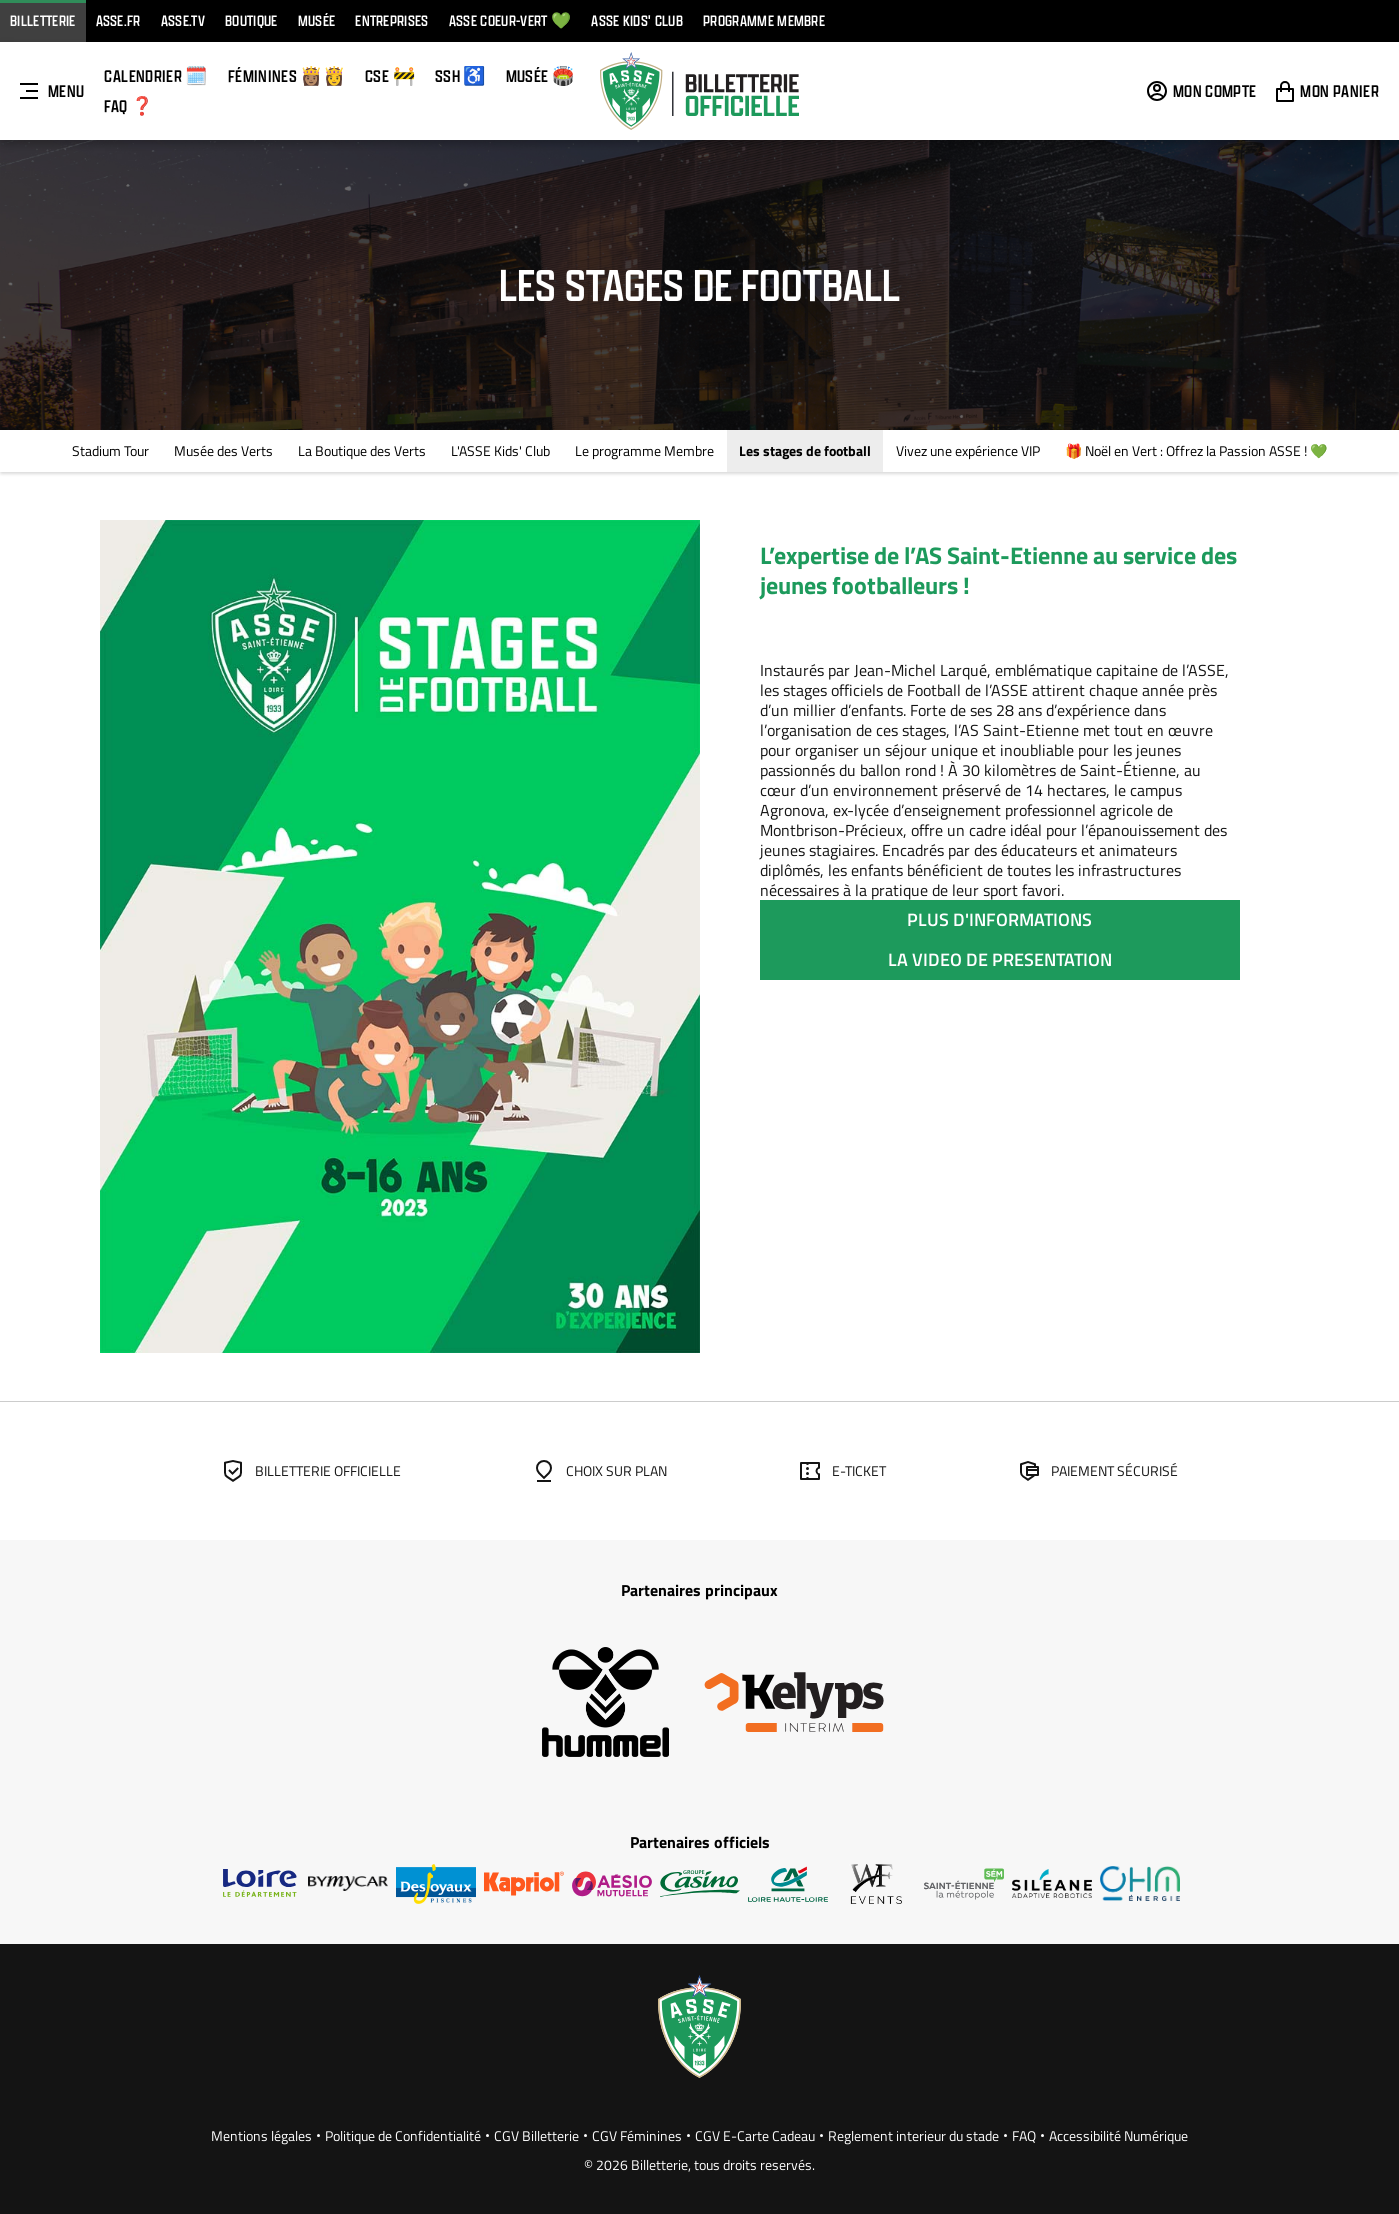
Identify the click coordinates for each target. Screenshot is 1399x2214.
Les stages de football (805, 450)
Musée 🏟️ (540, 75)
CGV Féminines (637, 2136)
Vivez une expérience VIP (968, 450)
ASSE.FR (118, 20)
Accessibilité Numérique (1118, 2136)
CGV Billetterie (536, 2136)
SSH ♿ (460, 75)
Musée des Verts (223, 450)
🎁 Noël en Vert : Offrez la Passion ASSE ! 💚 (1196, 450)
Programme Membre (764, 20)
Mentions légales (261, 2136)
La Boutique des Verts (362, 450)
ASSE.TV (183, 20)
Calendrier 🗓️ (155, 75)
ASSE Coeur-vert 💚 (510, 20)
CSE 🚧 (390, 75)
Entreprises (392, 20)
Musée (317, 20)
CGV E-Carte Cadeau (755, 2136)
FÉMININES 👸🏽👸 (286, 75)
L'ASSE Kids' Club (500, 450)
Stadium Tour (110, 450)
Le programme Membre (644, 450)
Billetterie (43, 20)
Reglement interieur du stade (913, 2136)
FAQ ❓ (128, 105)
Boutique (251, 20)
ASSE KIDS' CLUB (637, 20)
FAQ (1024, 2136)
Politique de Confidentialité (403, 2136)
